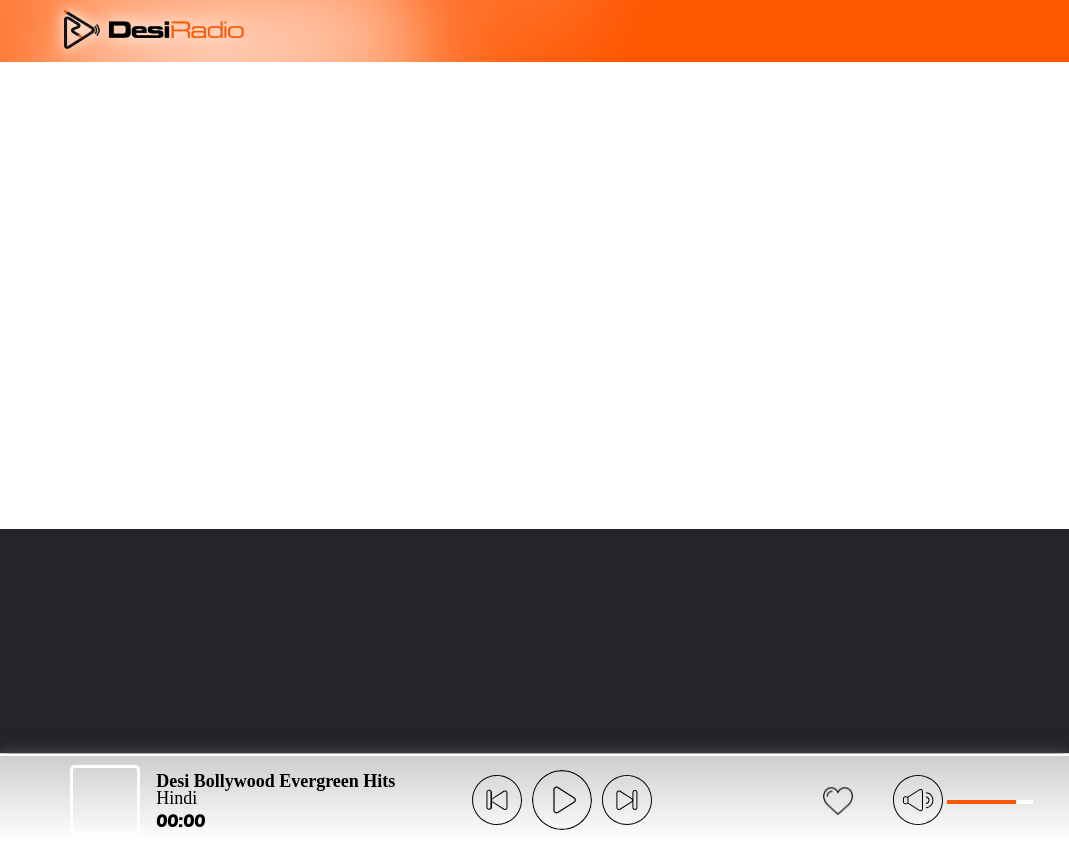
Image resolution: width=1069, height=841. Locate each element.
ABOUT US (271, 92)
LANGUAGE (737, 92)
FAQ (623, 92)
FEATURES (522, 92)
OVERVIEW (397, 92)
